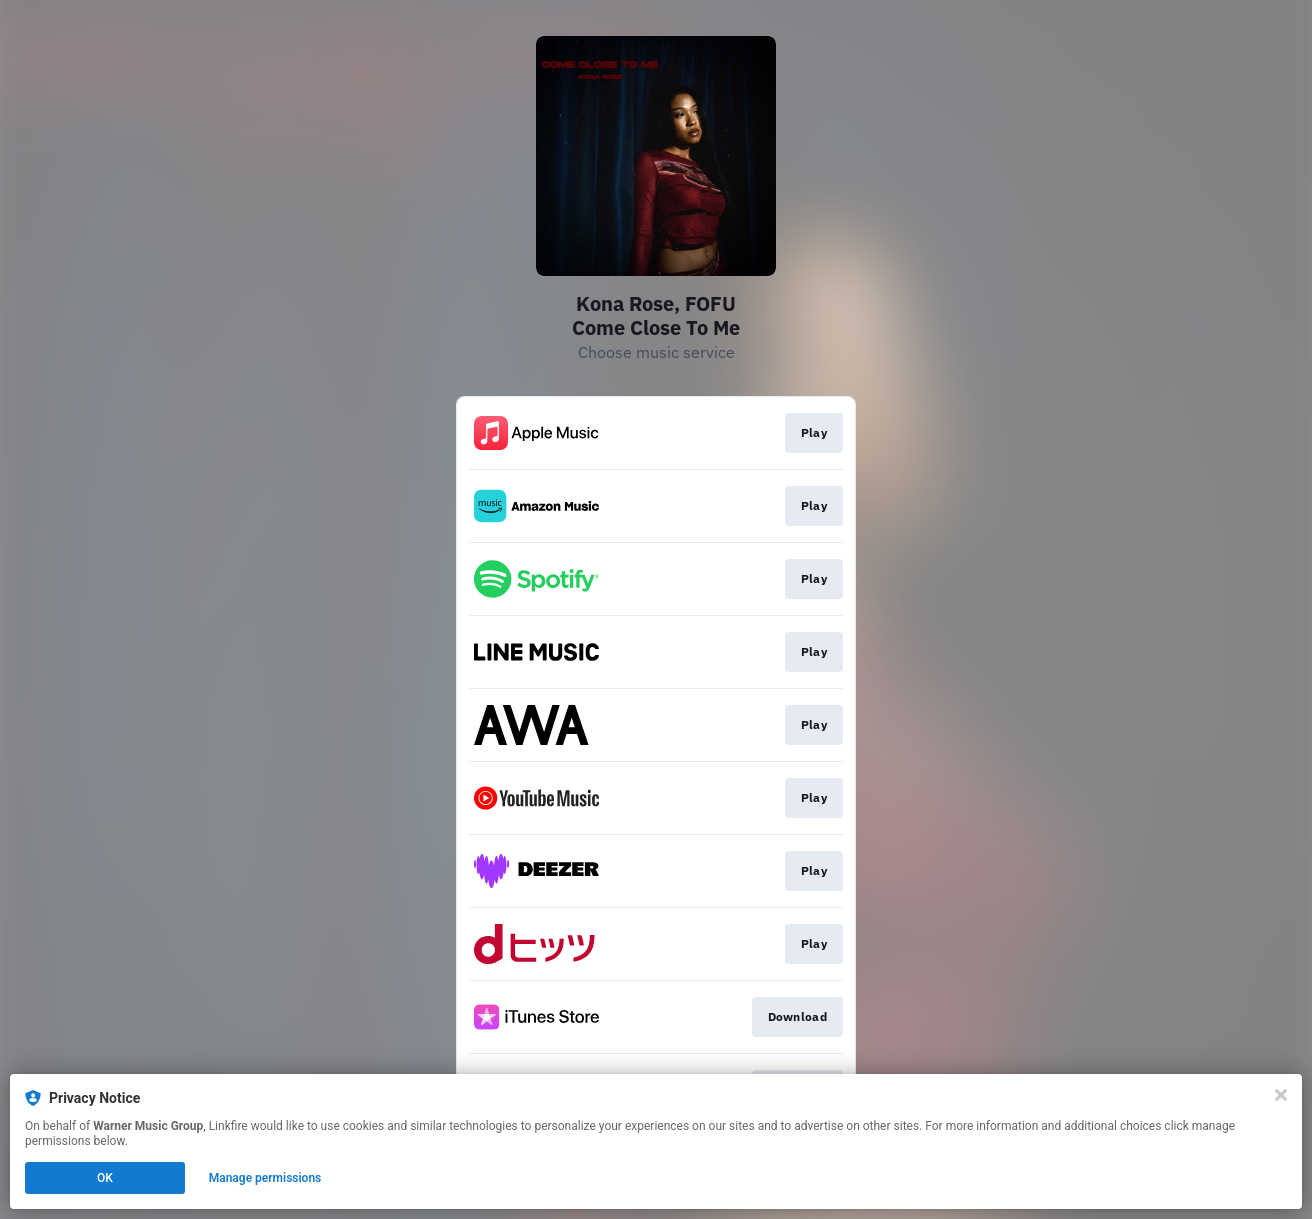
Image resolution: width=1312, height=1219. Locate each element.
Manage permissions (265, 1178)
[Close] (1281, 1095)
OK (105, 1178)
